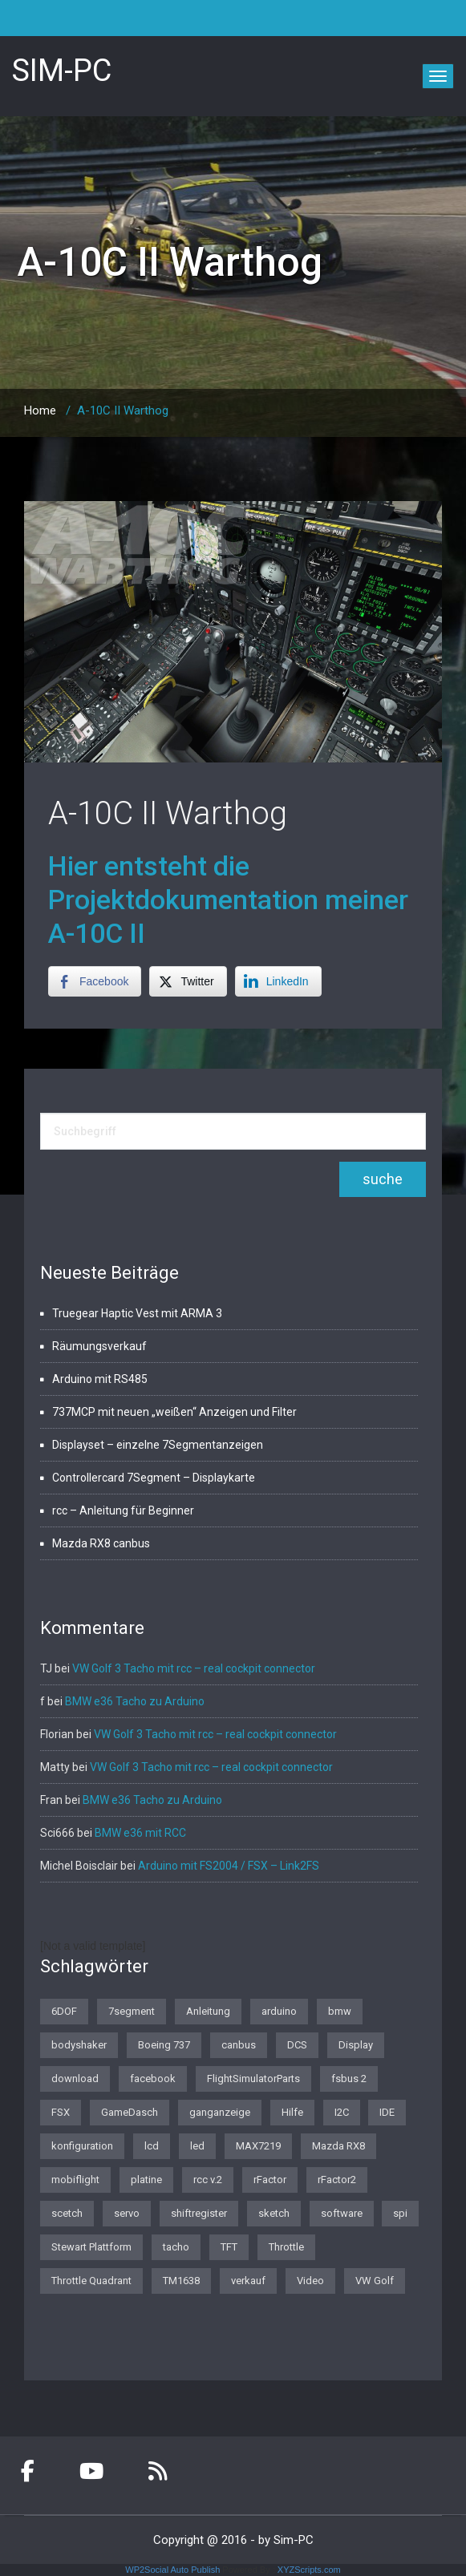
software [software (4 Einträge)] (342, 2213)
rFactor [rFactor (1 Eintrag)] (269, 2180)
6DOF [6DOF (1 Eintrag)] (64, 2011)
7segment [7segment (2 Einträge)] (131, 2011)
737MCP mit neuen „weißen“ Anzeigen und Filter (174, 1411)
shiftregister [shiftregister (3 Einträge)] (199, 2213)
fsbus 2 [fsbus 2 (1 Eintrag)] (349, 2079)
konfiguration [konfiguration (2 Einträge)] (82, 2146)
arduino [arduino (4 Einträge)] (279, 2011)
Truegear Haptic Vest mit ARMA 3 (137, 1313)
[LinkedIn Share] (278, 981)
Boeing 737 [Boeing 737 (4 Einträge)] (164, 2045)
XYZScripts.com (309, 2569)
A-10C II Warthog (167, 813)
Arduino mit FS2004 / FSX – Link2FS (228, 1865)
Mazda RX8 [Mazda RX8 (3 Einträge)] (338, 2146)
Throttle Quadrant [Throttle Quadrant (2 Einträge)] (91, 2281)
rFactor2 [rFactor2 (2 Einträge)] (337, 2180)
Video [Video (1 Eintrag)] (310, 2281)
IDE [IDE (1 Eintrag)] (387, 2112)
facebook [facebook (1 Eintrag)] (153, 2079)
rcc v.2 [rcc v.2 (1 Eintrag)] (207, 2180)
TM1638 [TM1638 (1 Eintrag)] (181, 2281)
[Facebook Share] (94, 981)
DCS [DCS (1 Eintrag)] (297, 2045)
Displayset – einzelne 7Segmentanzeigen (157, 1444)
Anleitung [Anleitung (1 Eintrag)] (208, 2011)
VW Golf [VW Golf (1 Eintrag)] (374, 2281)
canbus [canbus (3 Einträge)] (238, 2045)
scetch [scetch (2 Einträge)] (67, 2213)
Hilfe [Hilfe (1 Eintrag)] (292, 2112)
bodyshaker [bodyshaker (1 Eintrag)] (79, 2045)
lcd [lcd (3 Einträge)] (151, 2146)
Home (40, 410)
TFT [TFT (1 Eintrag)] (229, 2247)
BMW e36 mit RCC (140, 1832)
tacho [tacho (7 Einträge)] (176, 2247)
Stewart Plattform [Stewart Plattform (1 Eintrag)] (91, 2247)
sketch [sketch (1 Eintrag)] (274, 2213)
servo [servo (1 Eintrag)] (127, 2213)
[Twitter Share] (187, 981)
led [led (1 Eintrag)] (197, 2146)
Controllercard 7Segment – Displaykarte (153, 1477)
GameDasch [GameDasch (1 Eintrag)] (129, 2112)
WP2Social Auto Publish (172, 2569)
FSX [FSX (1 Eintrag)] (60, 2112)
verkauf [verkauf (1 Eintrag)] (248, 2281)
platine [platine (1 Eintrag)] (146, 2180)
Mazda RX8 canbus (101, 1543)
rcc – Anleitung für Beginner (123, 1510)
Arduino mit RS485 (100, 1379)
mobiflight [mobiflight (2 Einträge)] (75, 2180)
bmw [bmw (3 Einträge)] (339, 2011)
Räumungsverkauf (99, 1346)
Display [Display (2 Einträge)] (355, 2045)
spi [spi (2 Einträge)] (400, 2213)
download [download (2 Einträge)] (75, 2079)
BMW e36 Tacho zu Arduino (135, 1701)
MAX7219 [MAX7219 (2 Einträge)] (258, 2146)
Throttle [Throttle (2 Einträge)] (286, 2247)
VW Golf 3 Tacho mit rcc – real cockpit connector (193, 1668)
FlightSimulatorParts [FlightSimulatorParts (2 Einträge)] (253, 2079)
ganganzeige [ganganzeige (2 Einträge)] (219, 2112)
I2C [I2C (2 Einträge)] (341, 2112)
